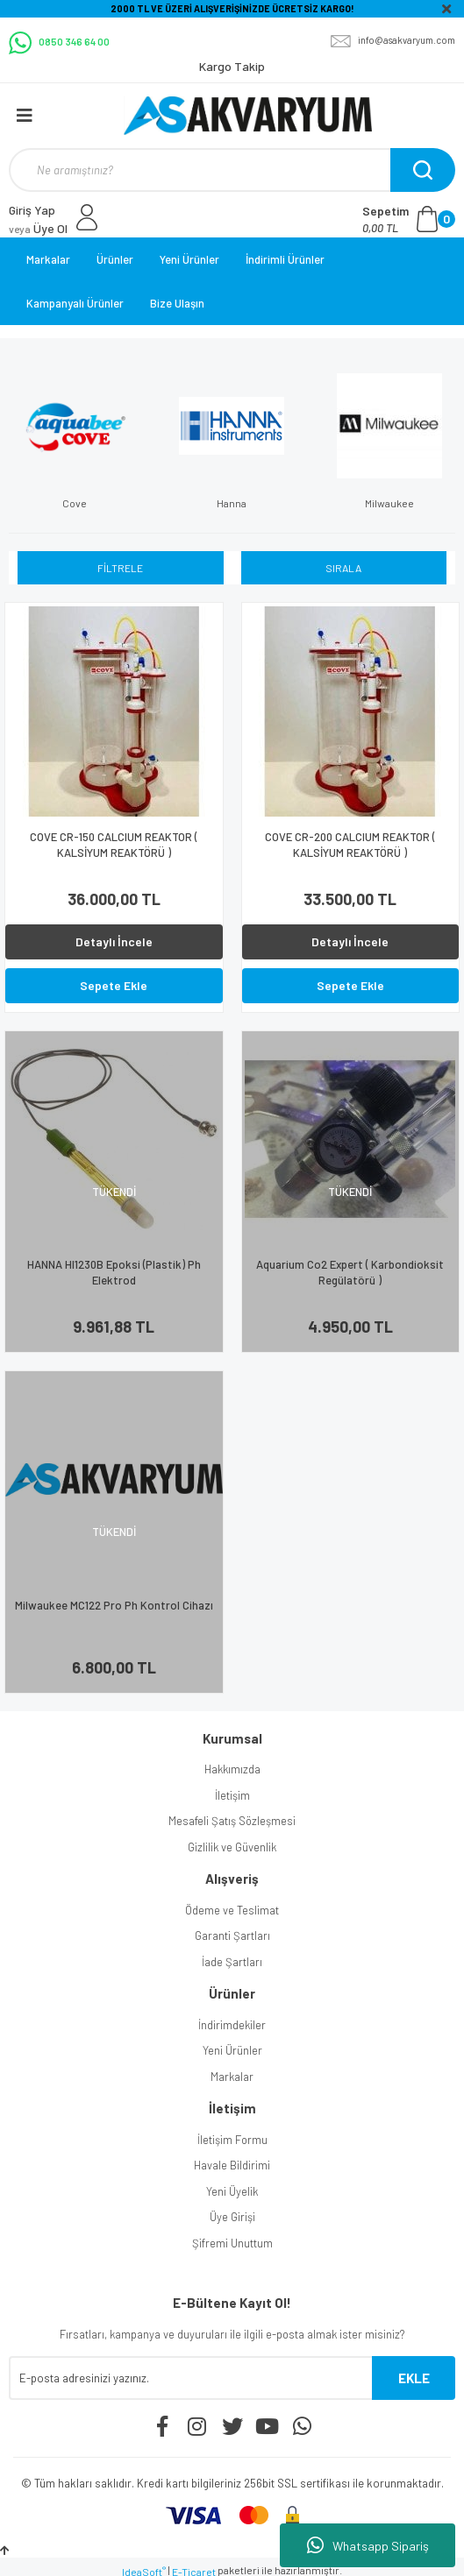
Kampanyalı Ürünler (75, 303)
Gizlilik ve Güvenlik (232, 1847)
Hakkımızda (232, 1769)
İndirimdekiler (232, 2025)
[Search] (230, 170)
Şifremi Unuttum (232, 2243)
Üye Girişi (232, 2217)
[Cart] (408, 219)
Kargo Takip (232, 66)
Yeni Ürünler (189, 259)
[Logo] (248, 115)
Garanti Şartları (232, 1935)
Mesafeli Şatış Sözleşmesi (232, 1821)
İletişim (232, 1795)
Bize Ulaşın (177, 303)
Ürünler (114, 259)
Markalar (48, 259)
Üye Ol (38, 228)
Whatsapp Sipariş (368, 2545)
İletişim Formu (232, 2140)
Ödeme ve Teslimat (232, 1910)
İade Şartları (232, 1962)
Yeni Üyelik (232, 2191)
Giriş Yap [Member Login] (32, 209)
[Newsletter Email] (190, 2378)
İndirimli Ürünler (285, 259)
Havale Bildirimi (232, 2165)
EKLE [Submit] (414, 2378)
